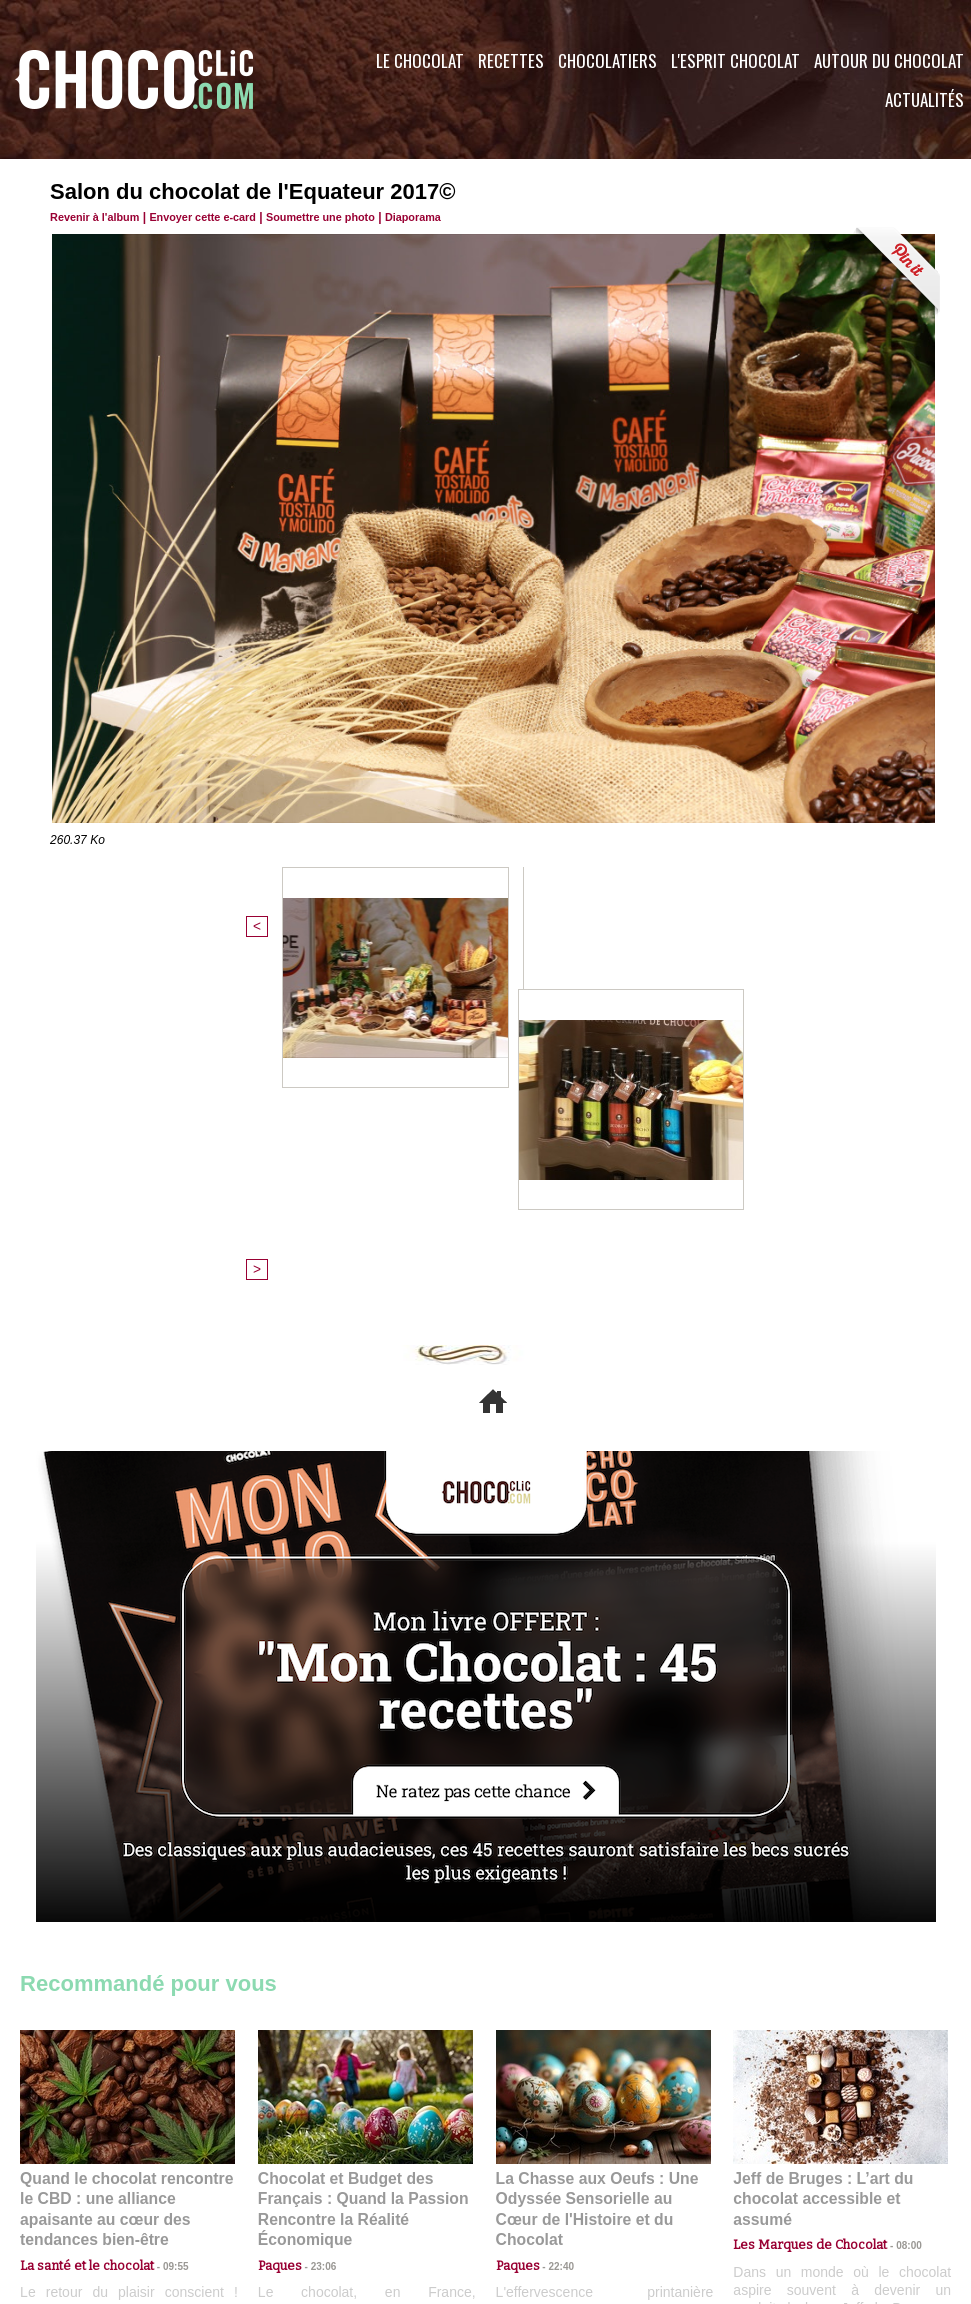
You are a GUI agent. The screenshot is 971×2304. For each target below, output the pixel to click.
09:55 (160, 1900)
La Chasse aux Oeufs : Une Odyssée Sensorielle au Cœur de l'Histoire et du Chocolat (595, 1856)
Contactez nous (80, 2183)
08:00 (890, 1881)
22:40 (554, 1900)
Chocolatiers (607, 60)
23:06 (316, 1920)
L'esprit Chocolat (735, 60)
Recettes (511, 60)
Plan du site (541, 2183)
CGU (286, 2183)
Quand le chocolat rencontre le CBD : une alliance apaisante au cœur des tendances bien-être (126, 1856)
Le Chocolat (420, 60)
